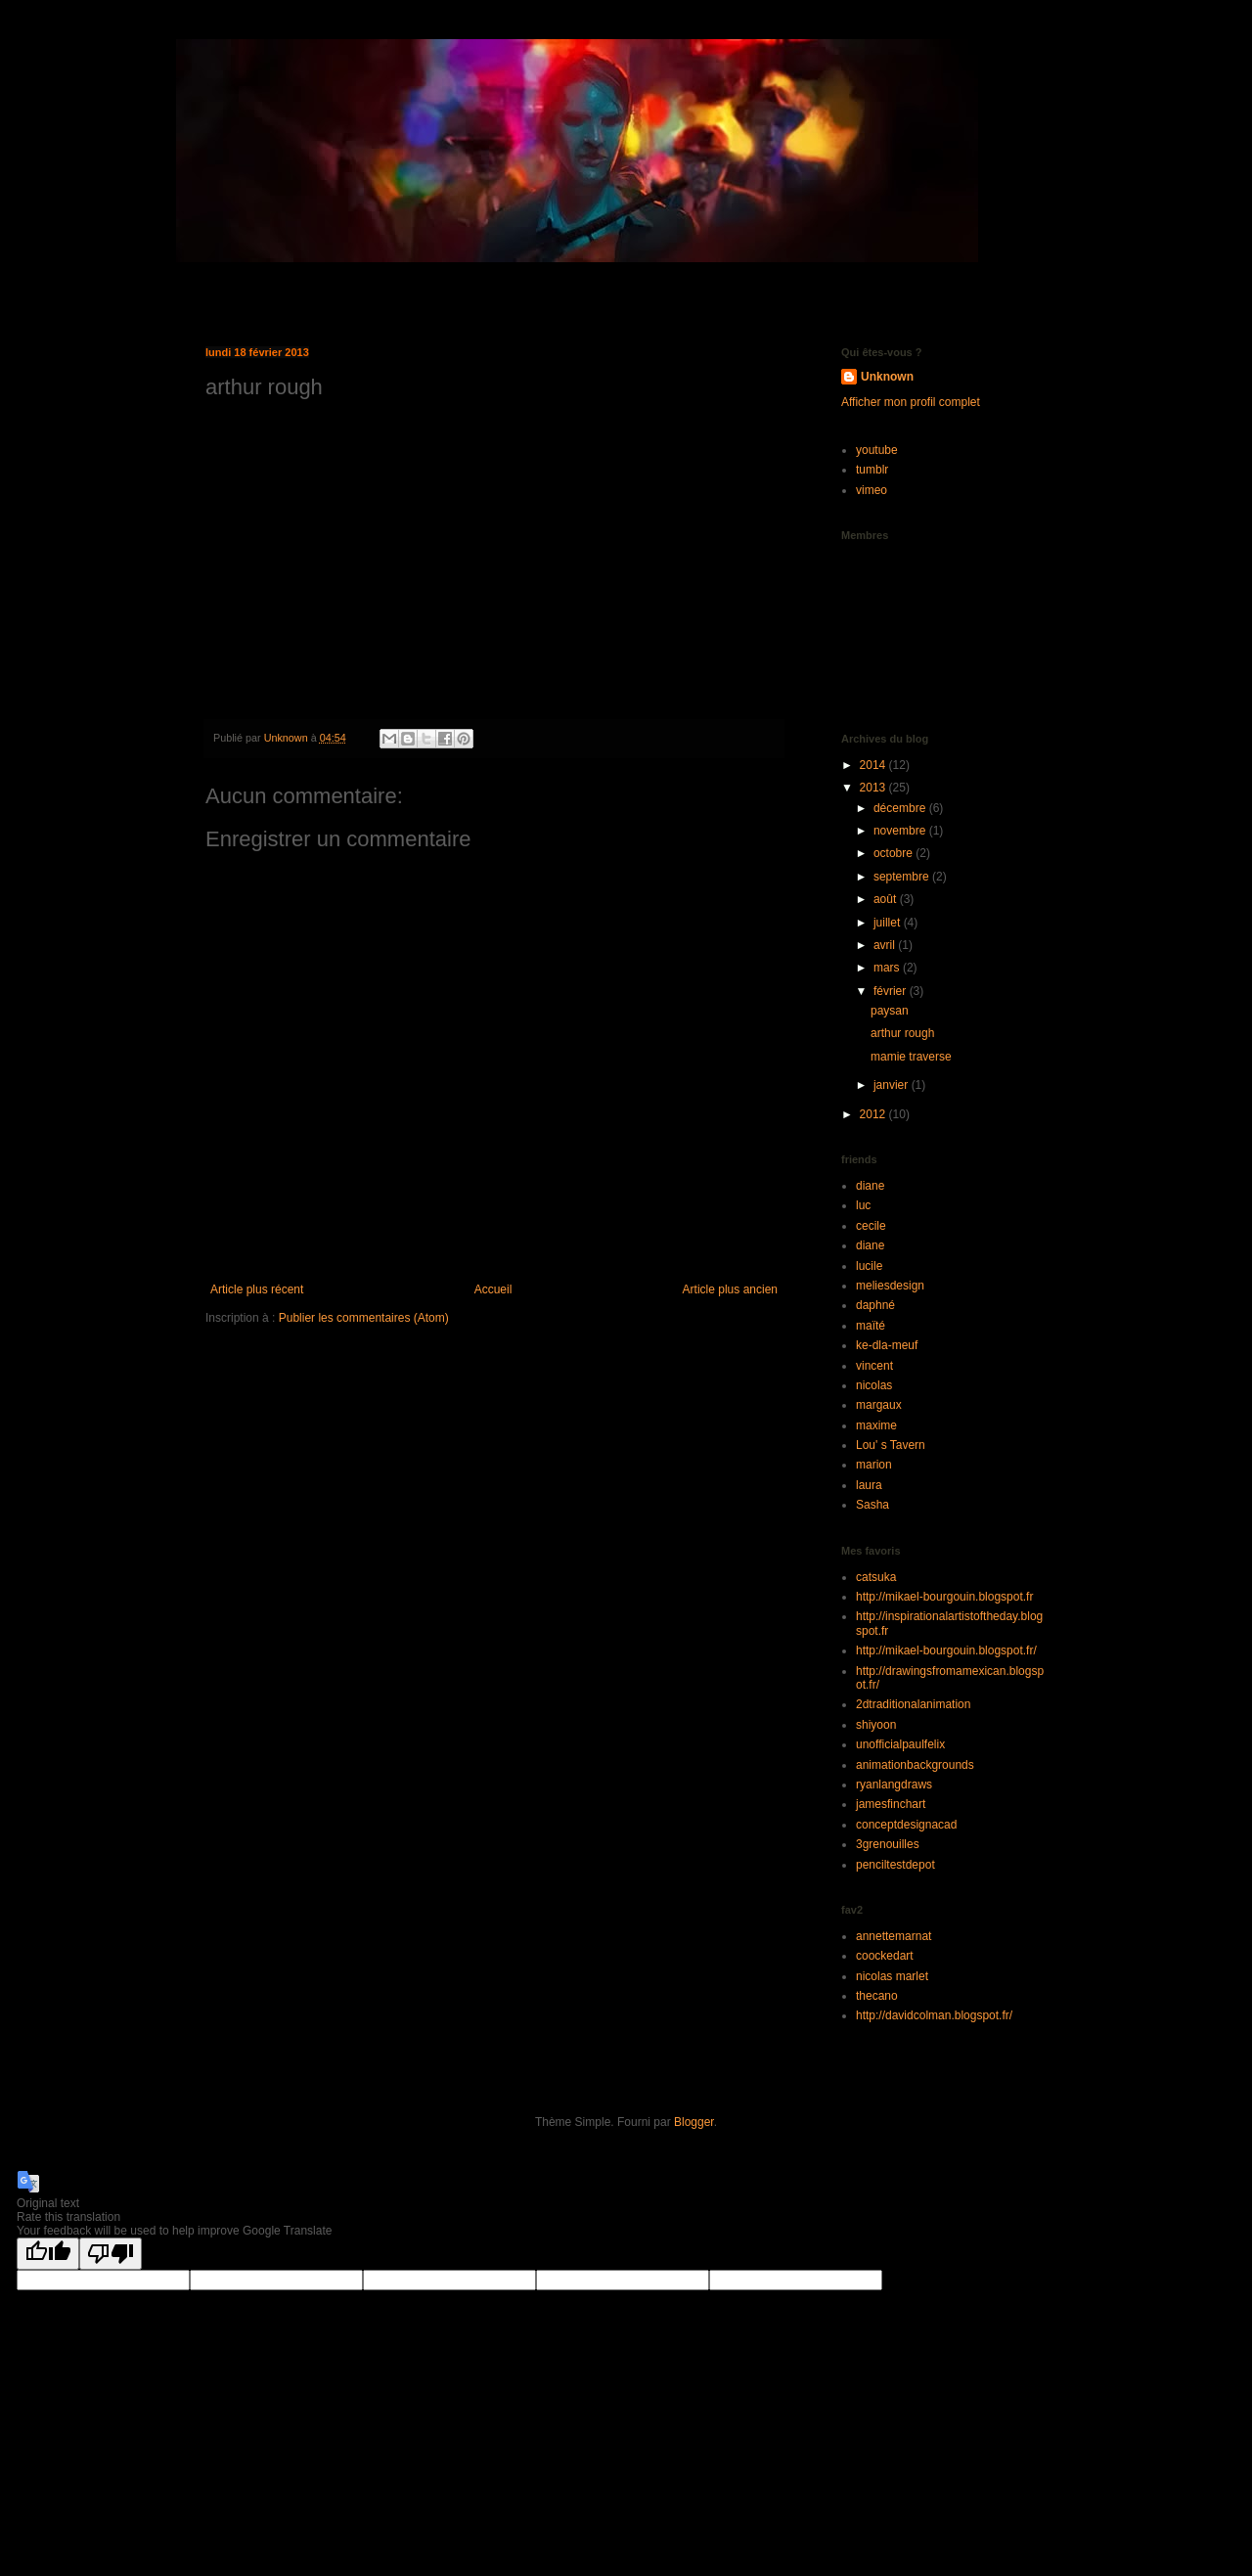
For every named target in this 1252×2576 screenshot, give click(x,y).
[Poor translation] (110, 2253)
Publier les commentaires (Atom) (364, 1318)
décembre (901, 808)
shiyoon (876, 1725)
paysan (890, 1010)
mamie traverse (911, 1056)
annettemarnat (893, 1936)
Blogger (694, 2122)
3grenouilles (887, 1844)
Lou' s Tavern (890, 1445)
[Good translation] (48, 2253)
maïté (870, 1326)
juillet (888, 922)
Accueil (493, 1289)
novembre (901, 830)
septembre (902, 876)
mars (888, 967)
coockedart (885, 1956)
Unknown (887, 377)
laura (869, 1485)
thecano (877, 1996)
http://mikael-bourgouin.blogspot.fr (944, 1597)
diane (870, 1186)
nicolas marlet (892, 1976)
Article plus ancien (730, 1289)
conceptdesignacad (906, 1824)
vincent (874, 1366)
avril (885, 945)
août (886, 899)
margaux (879, 1405)
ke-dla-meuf (886, 1345)
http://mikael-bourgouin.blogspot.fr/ (946, 1650)
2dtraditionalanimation (913, 1704)
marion (874, 1464)
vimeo (871, 490)
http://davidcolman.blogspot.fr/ (934, 2015)
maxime (876, 1425)
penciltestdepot (895, 1865)
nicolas (874, 1385)
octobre (894, 853)
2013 (874, 787)
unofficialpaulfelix (900, 1744)
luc (863, 1205)
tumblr (872, 469)
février (891, 991)
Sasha (872, 1505)
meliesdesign (890, 1285)
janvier (892, 1085)
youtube (877, 450)
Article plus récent (256, 1289)
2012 (874, 1114)
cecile (871, 1226)
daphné (875, 1305)
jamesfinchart (890, 1804)
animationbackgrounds (915, 1765)
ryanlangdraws (894, 1784)
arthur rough (902, 1033)
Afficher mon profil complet (910, 402)
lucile (869, 1266)
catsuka (876, 1577)
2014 (874, 765)
